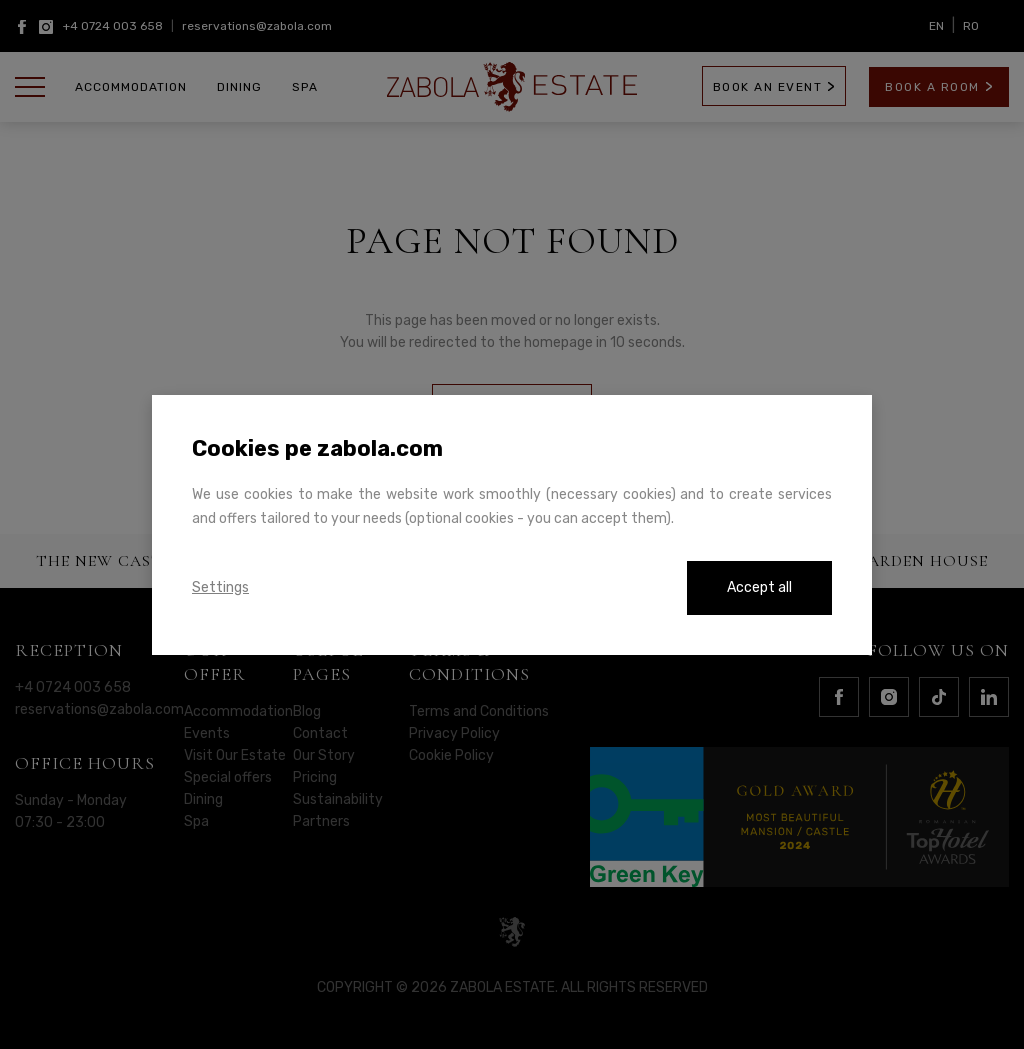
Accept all (759, 587)
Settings (220, 587)
